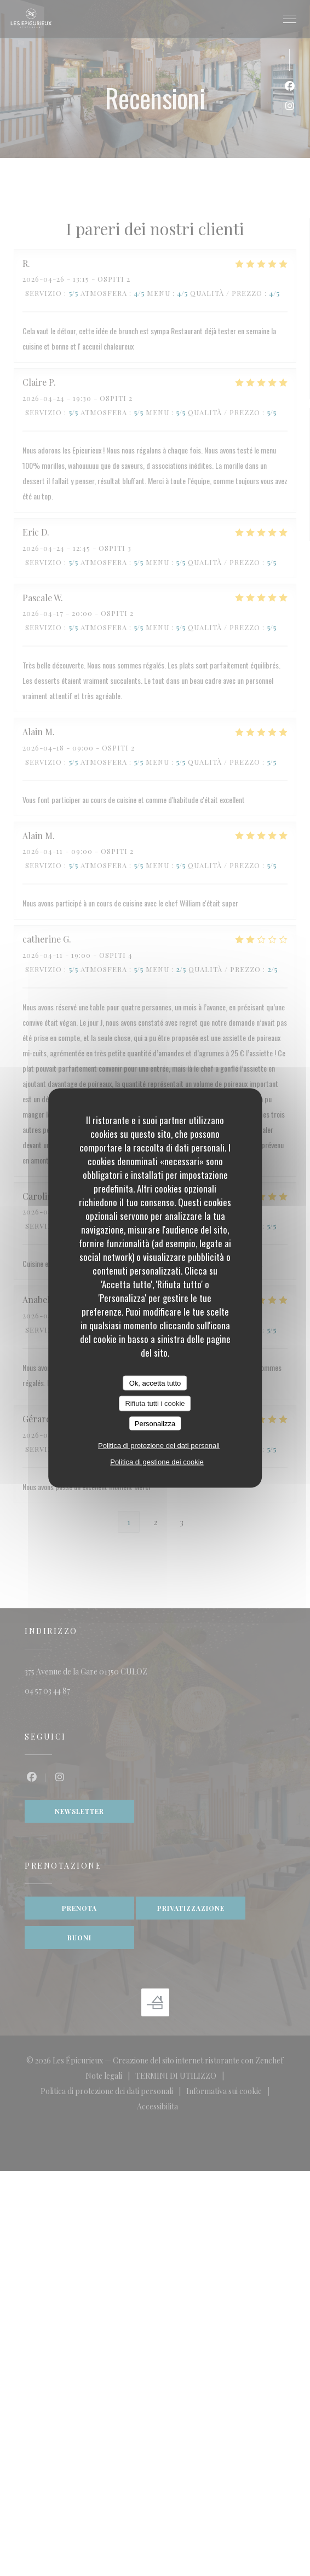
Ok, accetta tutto (155, 1383)
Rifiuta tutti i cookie (155, 1403)
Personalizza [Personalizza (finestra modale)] (155, 1423)
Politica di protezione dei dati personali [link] (159, 1445)
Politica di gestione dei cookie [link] (157, 1462)
